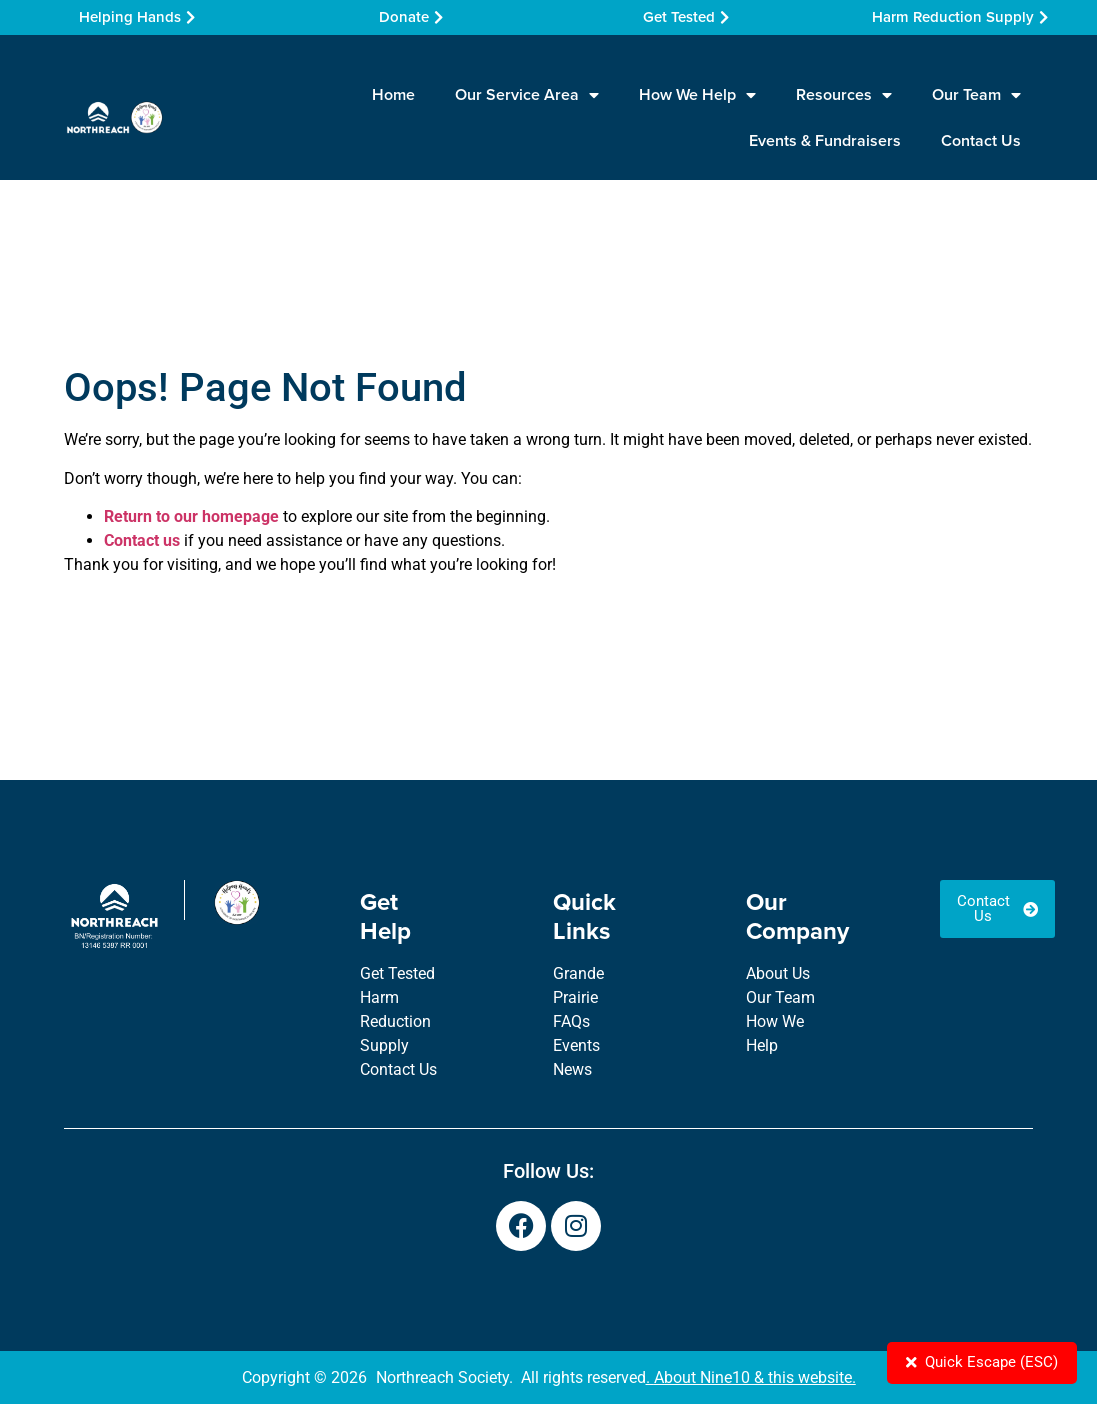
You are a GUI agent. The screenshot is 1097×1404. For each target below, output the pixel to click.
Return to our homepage (191, 516)
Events (576, 1045)
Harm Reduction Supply (395, 1021)
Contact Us (981, 140)
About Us (778, 973)
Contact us (142, 540)
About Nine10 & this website (753, 1377)
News (572, 1069)
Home (393, 94)
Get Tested (397, 973)
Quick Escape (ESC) (978, 1361)
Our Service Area (527, 95)
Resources (844, 95)
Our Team (976, 95)
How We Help (697, 95)
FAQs (571, 1021)
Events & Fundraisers (825, 140)
